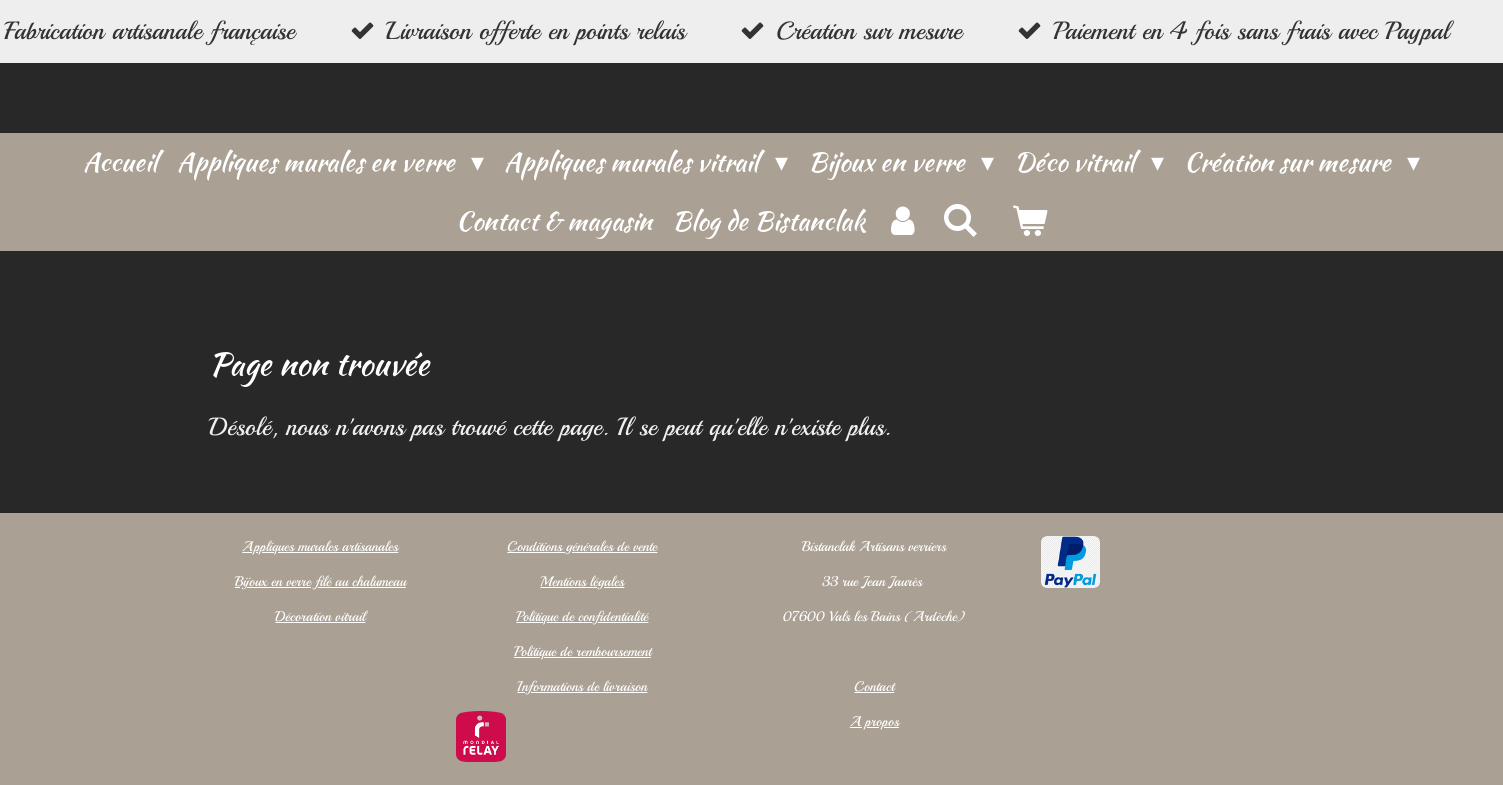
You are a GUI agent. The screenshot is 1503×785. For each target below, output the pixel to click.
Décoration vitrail (320, 616)
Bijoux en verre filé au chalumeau (320, 581)
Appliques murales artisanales (320, 546)
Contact (875, 686)
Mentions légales (582, 581)
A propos (874, 721)
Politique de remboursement (582, 651)
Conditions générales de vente (582, 546)
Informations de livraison (582, 686)
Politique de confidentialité (582, 616)
